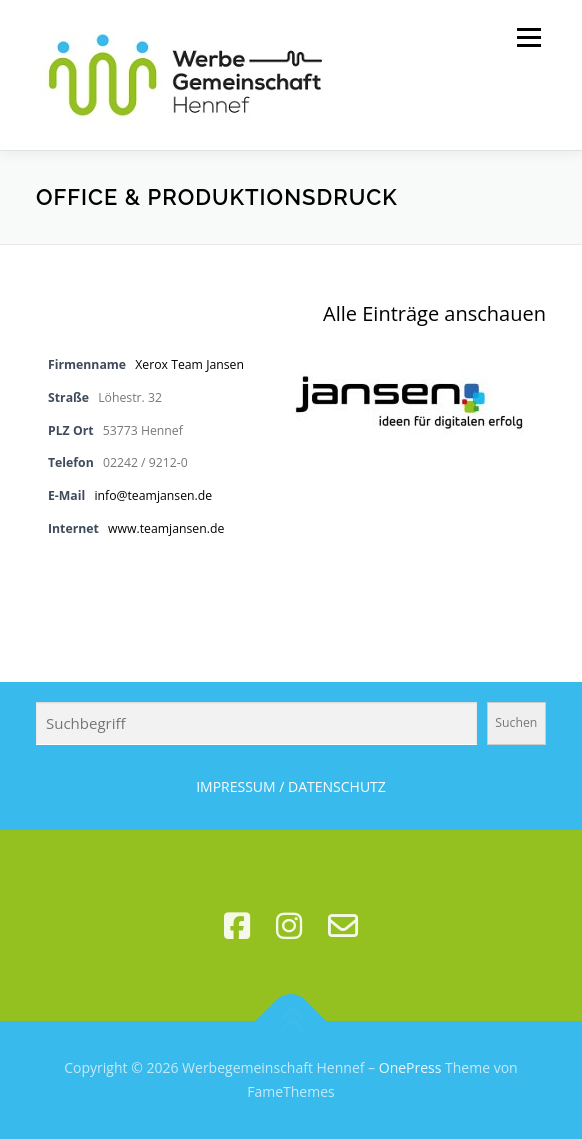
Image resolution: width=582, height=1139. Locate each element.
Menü (527, 37)
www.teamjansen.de (166, 528)
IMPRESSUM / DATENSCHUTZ (291, 786)
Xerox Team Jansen (189, 364)
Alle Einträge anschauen (434, 313)
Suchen (516, 722)
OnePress (410, 1067)
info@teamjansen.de (153, 495)
